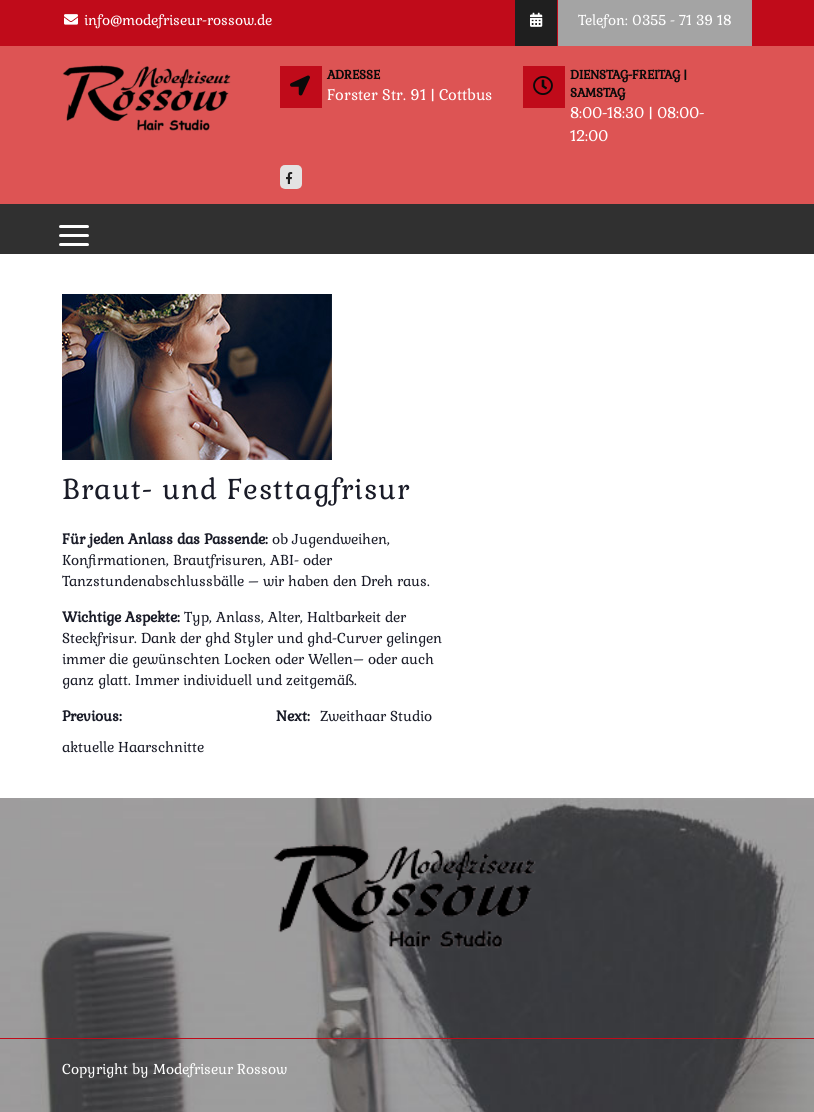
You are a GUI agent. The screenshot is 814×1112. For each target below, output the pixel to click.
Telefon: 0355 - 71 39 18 (655, 20)
